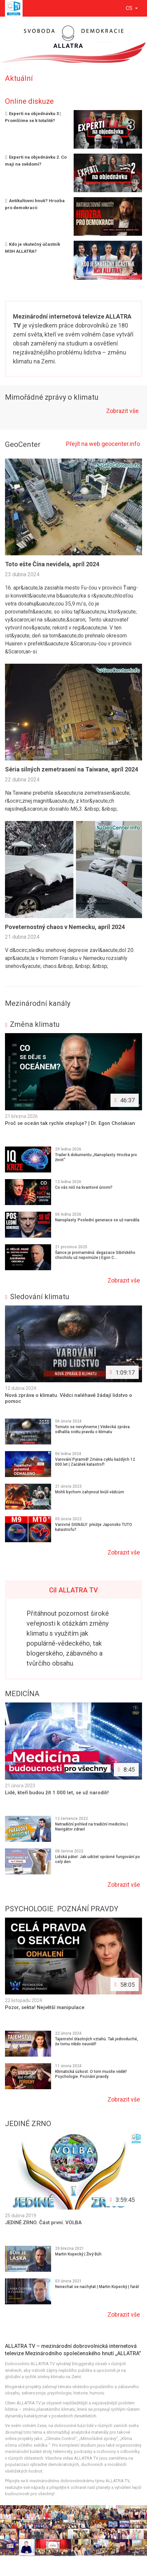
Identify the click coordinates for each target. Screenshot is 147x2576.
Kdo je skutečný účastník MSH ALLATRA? (32, 248)
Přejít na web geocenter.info (103, 443)
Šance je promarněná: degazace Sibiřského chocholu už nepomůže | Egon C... (95, 1255)
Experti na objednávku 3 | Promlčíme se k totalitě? (33, 117)
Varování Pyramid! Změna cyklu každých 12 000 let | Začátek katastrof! (95, 1462)
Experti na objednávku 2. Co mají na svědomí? (36, 161)
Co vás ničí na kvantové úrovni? (83, 1187)
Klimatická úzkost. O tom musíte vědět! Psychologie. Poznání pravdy (91, 2074)
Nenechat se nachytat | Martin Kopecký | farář (97, 2286)
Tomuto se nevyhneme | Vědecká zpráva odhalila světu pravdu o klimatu (92, 1429)
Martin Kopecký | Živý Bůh (78, 2254)
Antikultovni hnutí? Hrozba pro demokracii (35, 204)
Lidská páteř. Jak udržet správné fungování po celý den (97, 1859)
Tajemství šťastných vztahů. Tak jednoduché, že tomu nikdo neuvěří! (96, 2041)
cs (130, 8)
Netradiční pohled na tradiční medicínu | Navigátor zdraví (91, 1826)
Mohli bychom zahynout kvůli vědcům (89, 1492)
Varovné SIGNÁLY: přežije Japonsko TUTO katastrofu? (93, 1527)
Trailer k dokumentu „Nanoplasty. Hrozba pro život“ (96, 1157)
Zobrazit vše (123, 410)
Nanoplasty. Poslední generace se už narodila (97, 1220)
